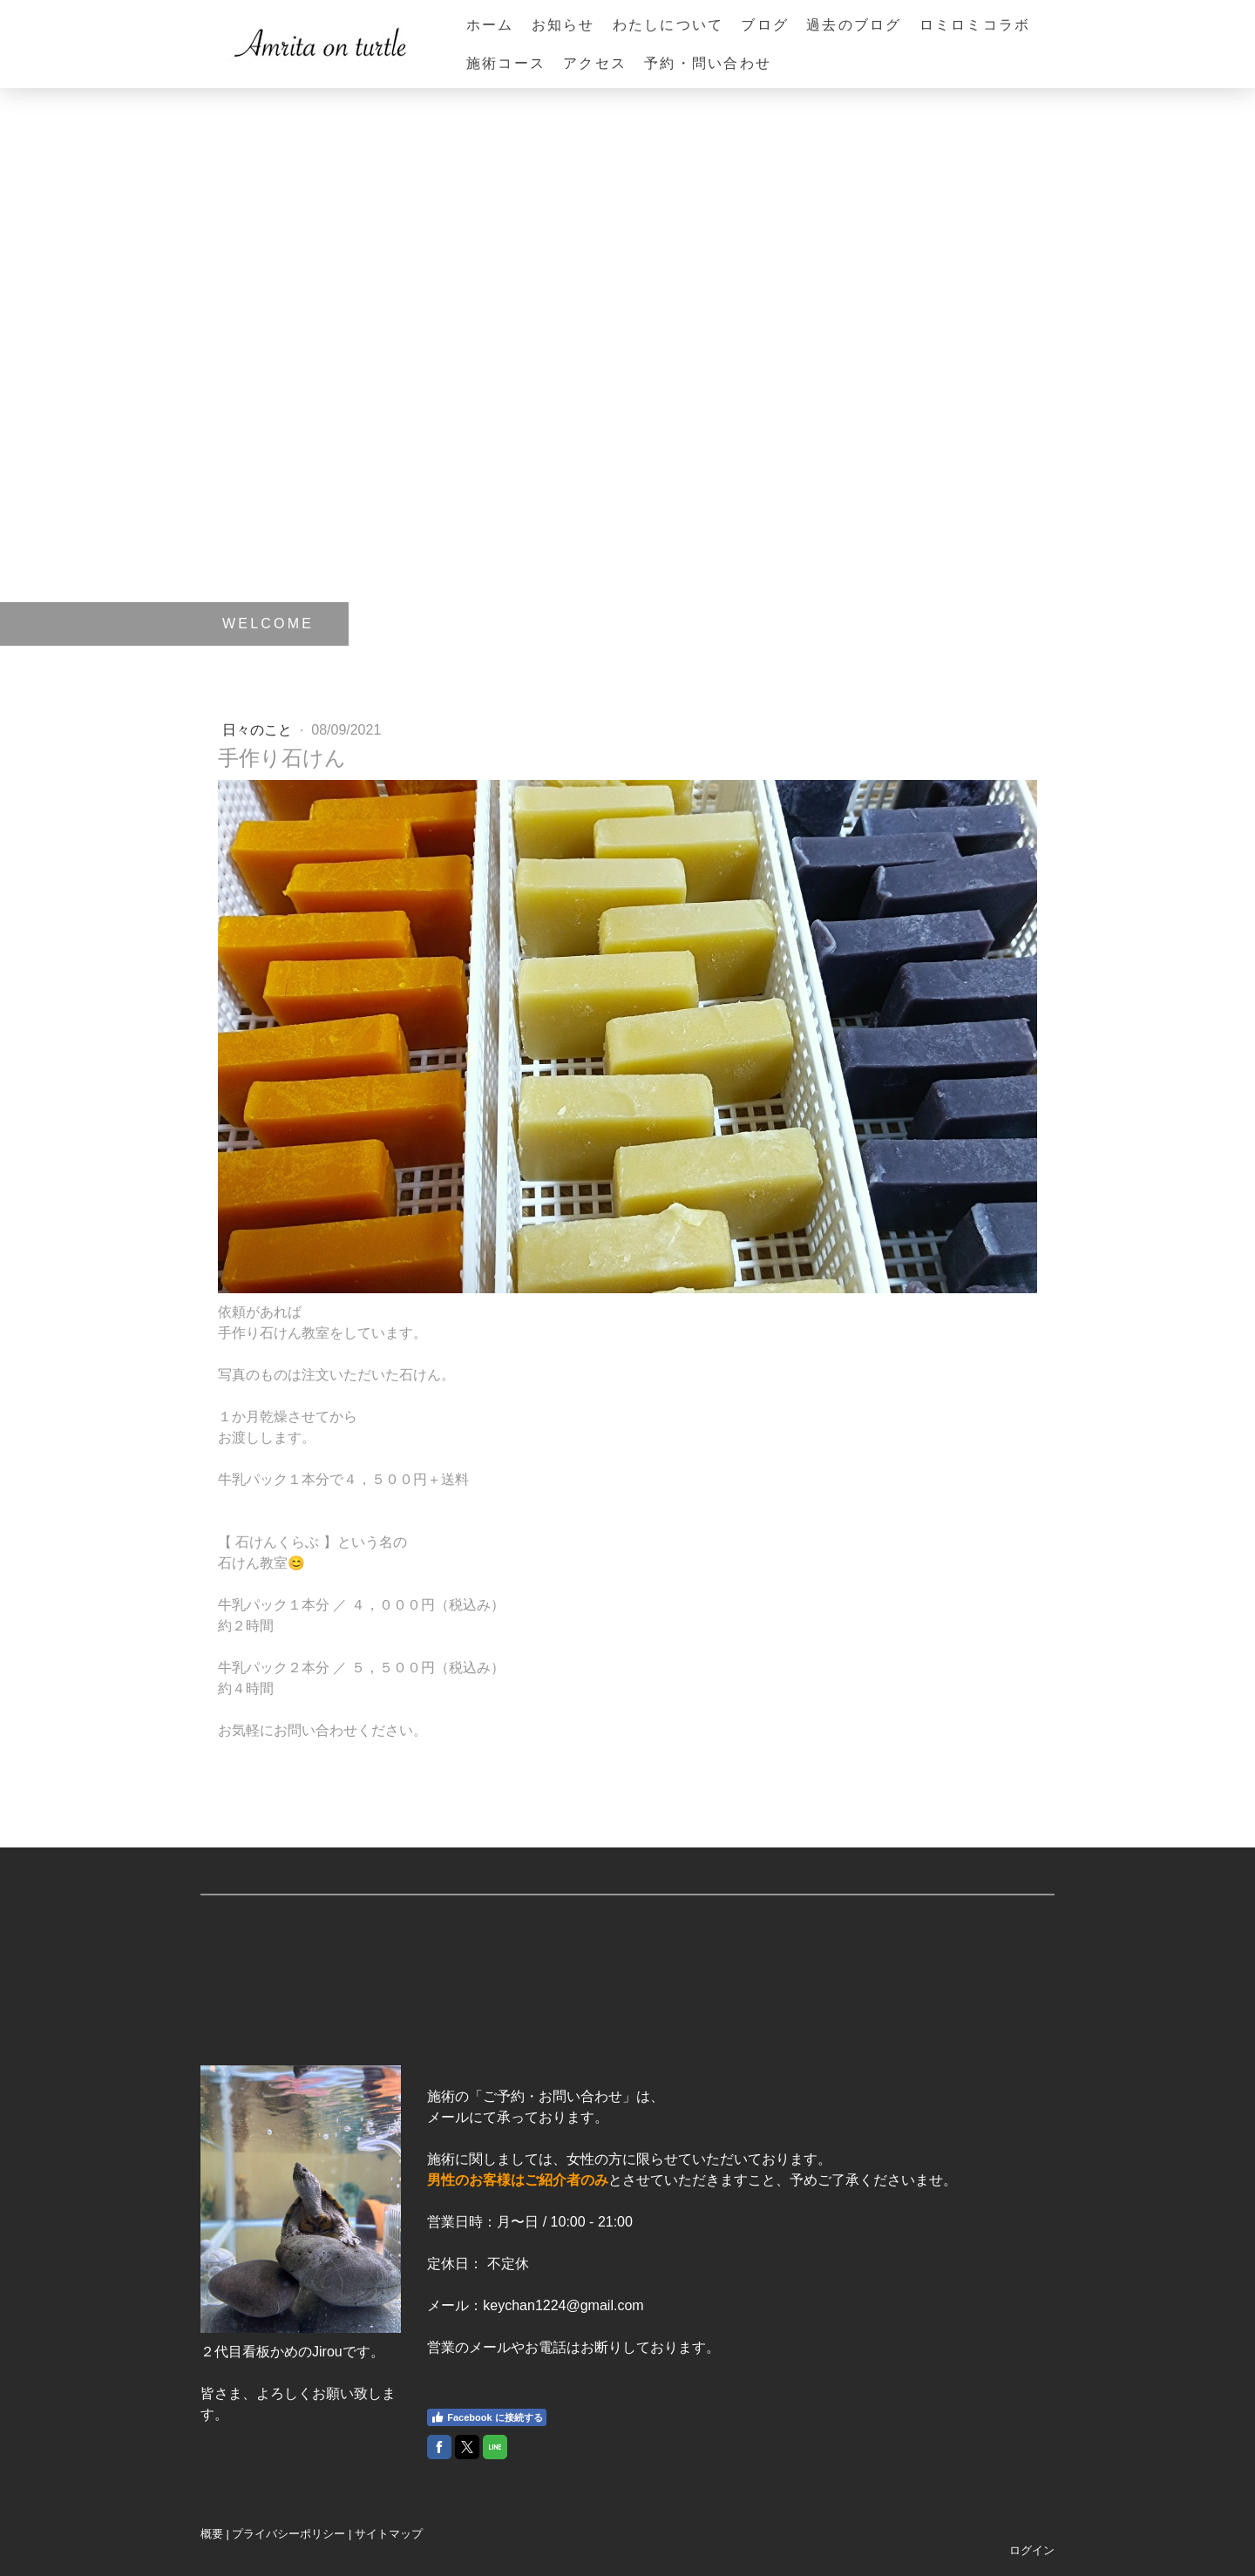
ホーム (490, 24)
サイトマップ (389, 2533)
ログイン (1032, 2550)
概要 (211, 2533)
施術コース (506, 63)
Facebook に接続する (486, 2417)
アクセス (595, 63)
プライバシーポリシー (288, 2533)
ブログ (765, 24)
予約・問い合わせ (707, 63)
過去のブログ (853, 24)
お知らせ (563, 24)
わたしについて (668, 24)
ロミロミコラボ (975, 24)
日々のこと (258, 729)
